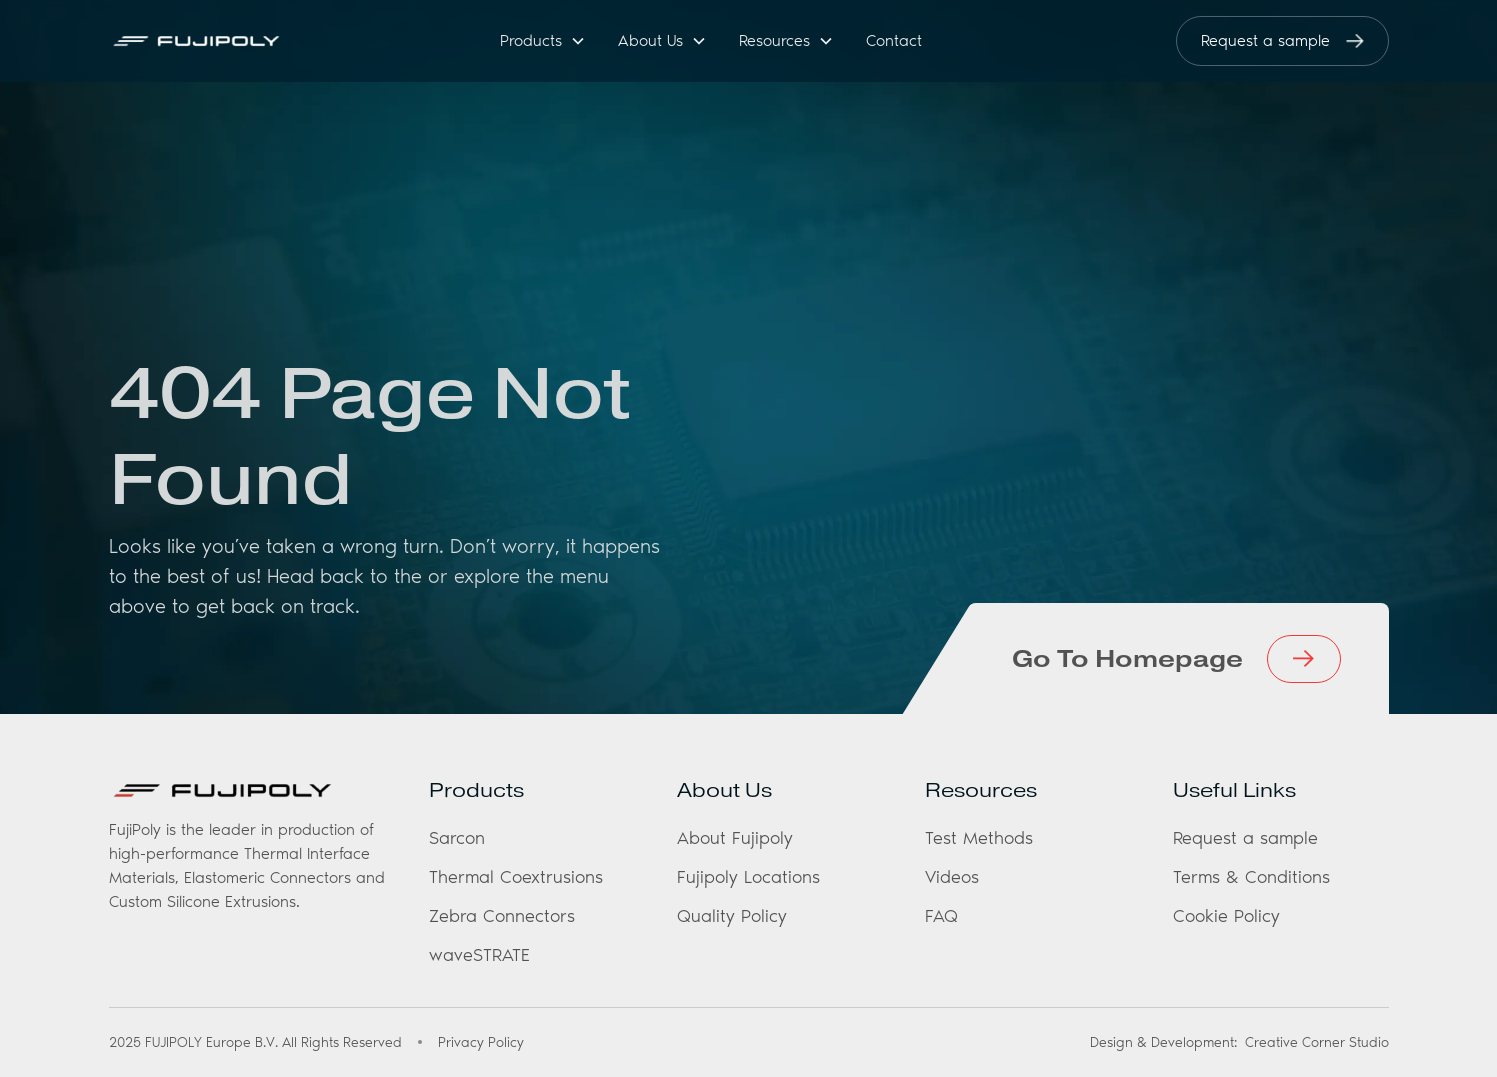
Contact (894, 40)
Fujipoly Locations (748, 877)
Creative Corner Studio (1317, 1042)
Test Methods (979, 838)
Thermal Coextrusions (516, 877)
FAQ (941, 916)
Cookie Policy (1226, 916)
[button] (543, 41)
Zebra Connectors (502, 916)
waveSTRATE (479, 955)
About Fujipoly (735, 838)
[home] (218, 41)
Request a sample (1245, 838)
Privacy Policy (481, 1042)
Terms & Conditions (1251, 877)
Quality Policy (732, 916)
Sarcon (457, 838)
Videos (952, 877)
